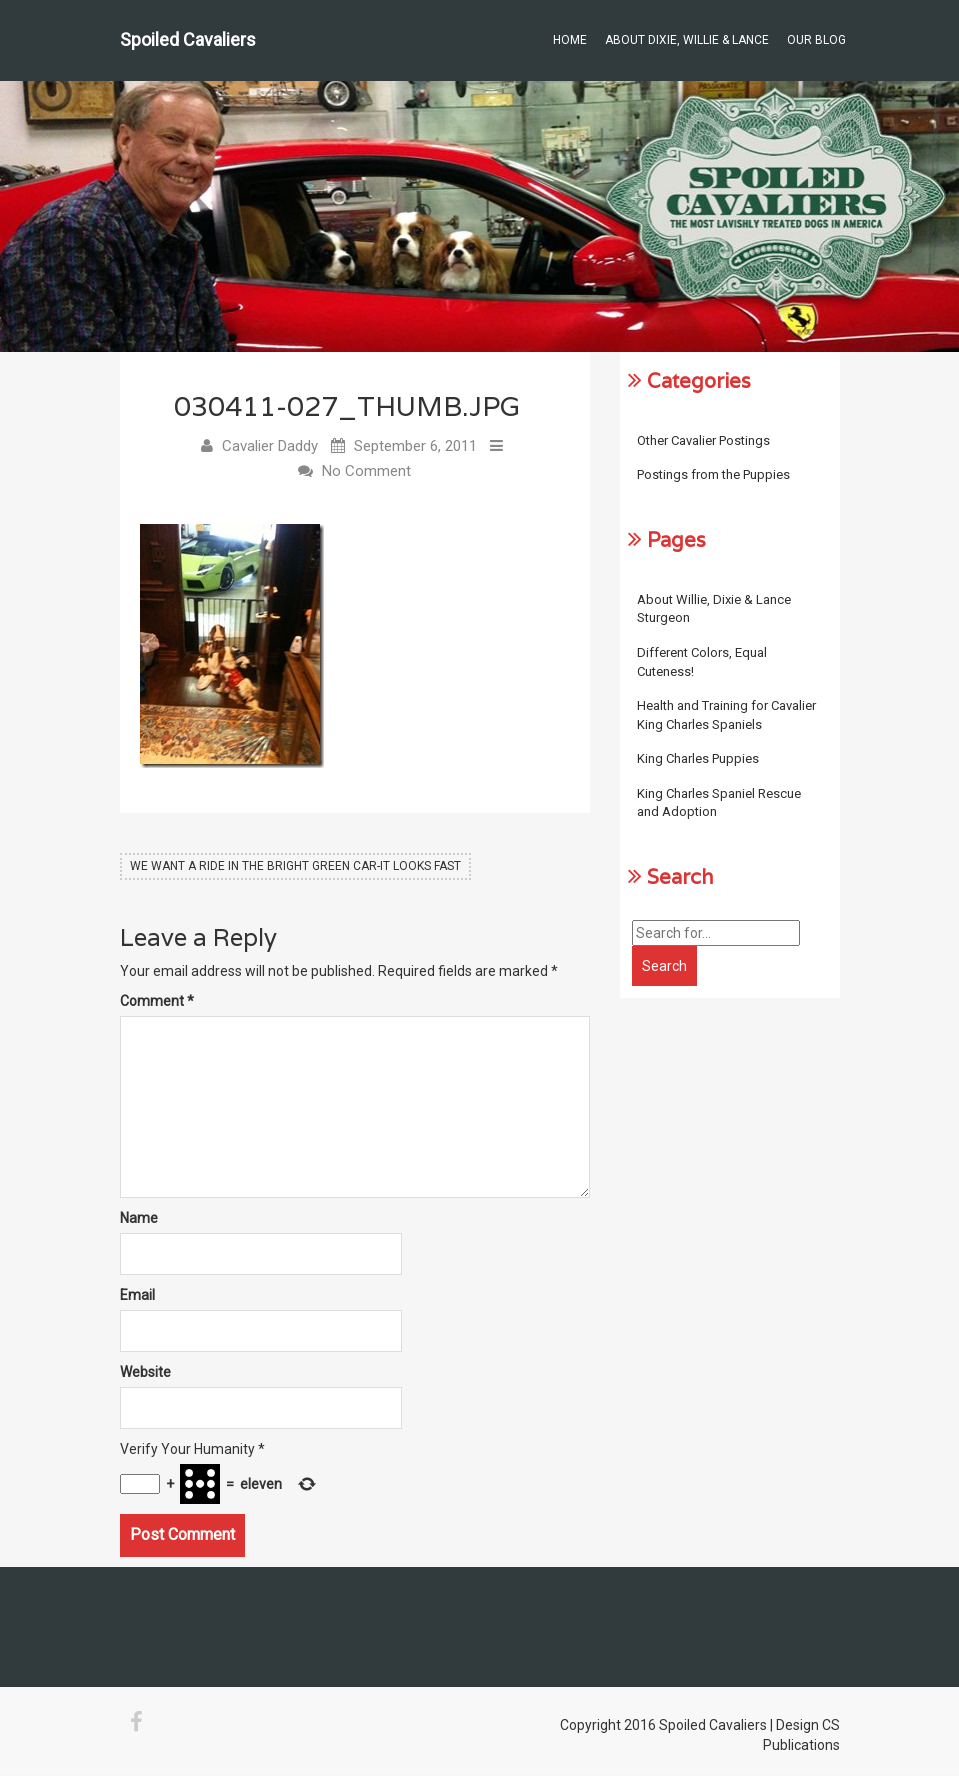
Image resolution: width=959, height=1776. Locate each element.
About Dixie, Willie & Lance (687, 40)
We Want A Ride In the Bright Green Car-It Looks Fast (295, 867)
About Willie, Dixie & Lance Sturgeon (714, 609)
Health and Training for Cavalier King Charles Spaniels (726, 715)
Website (145, 1373)
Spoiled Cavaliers (188, 39)
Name (139, 1219)
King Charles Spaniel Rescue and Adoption (719, 803)
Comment (157, 1002)
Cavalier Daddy (270, 447)
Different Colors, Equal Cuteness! (702, 662)
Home (570, 40)
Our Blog (816, 40)
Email (137, 1296)
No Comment (366, 472)
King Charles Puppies (698, 758)
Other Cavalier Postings (703, 440)
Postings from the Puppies (713, 474)
